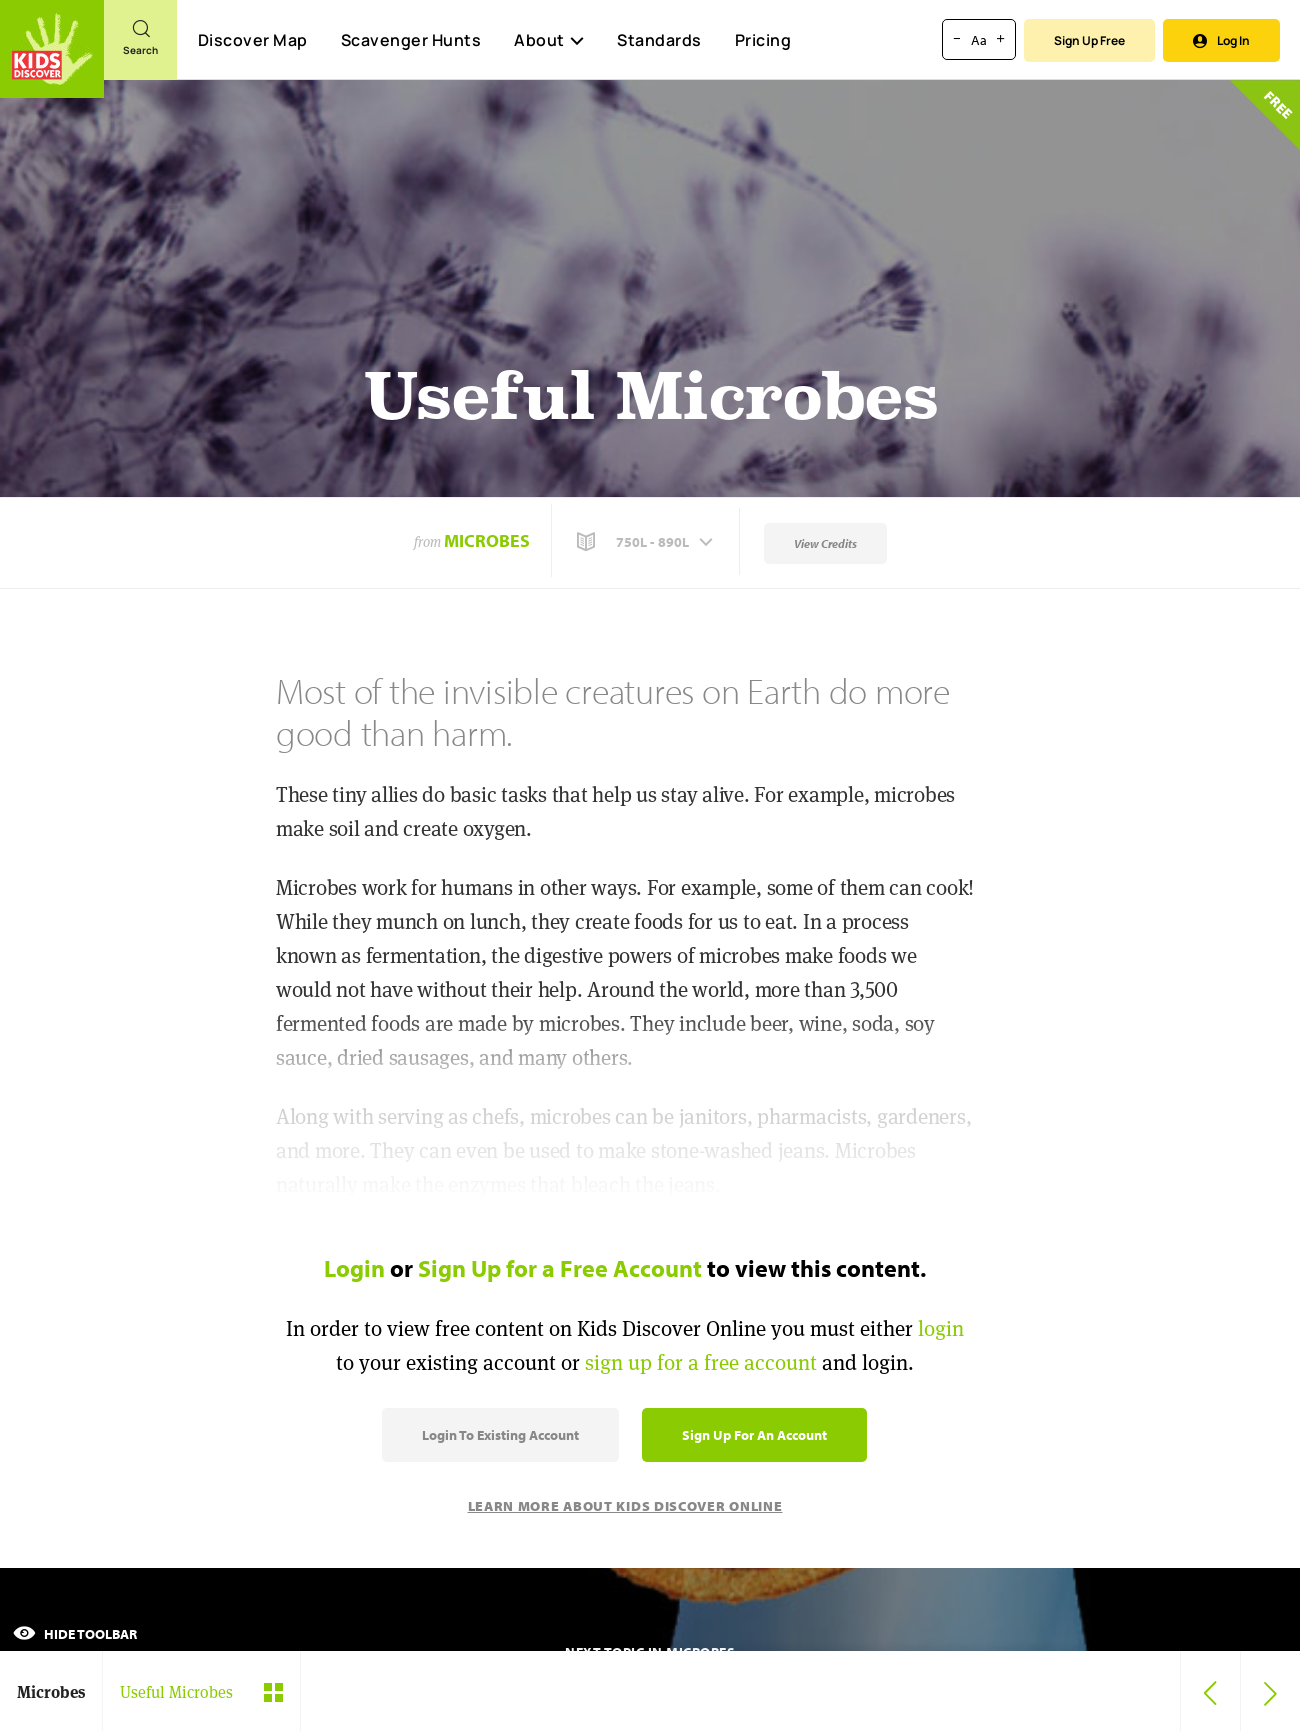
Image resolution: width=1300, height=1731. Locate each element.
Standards (659, 40)
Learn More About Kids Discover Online (625, 1506)
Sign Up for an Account (754, 1435)
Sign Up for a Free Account (560, 1268)
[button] (647, 542)
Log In (1221, 40)
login (941, 1328)
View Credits (825, 543)
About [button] (549, 40)
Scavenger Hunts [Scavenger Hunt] (410, 41)
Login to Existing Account (500, 1435)
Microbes (487, 540)
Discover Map (253, 40)
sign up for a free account (701, 1362)
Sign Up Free (1089, 40)
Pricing (763, 40)
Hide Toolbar (75, 1634)
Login (354, 1268)
